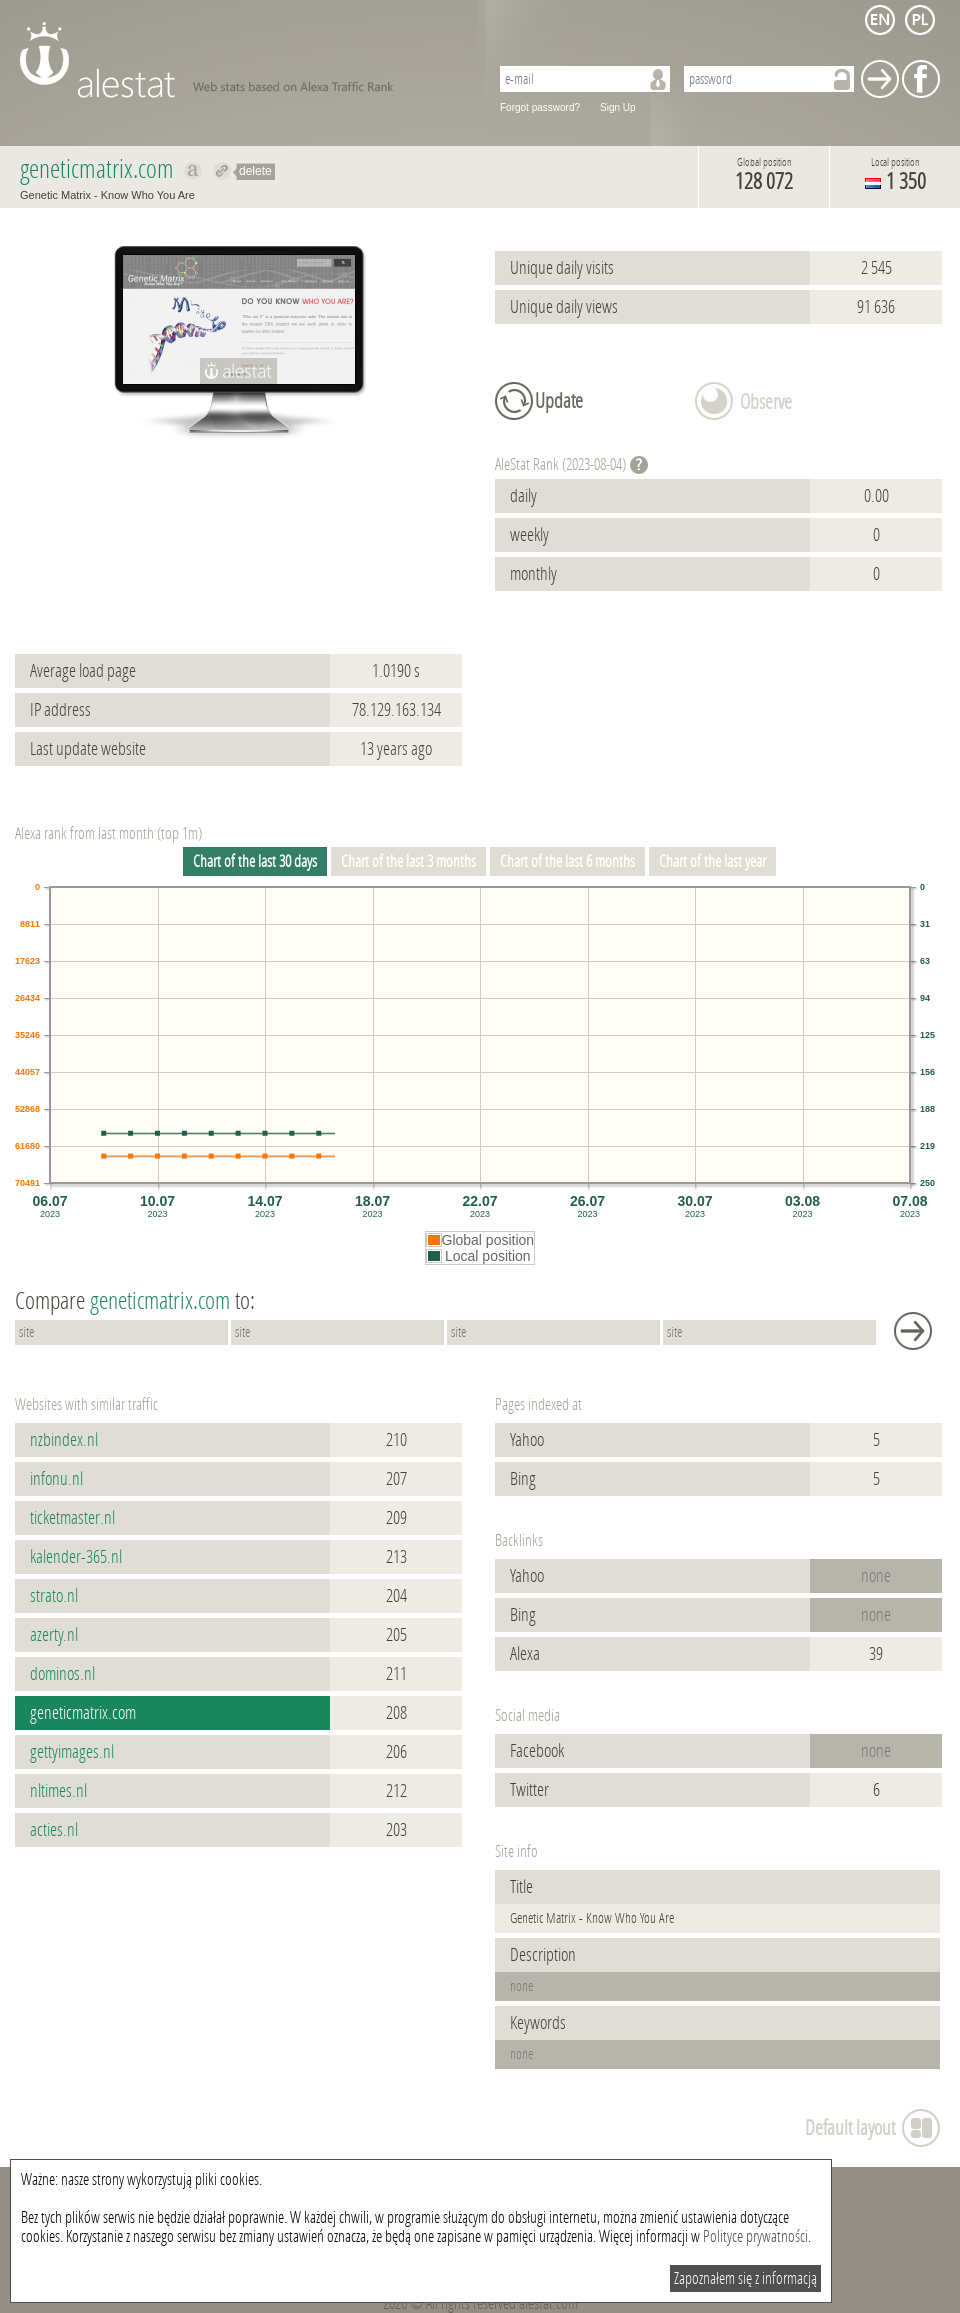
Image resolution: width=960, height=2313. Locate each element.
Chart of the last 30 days (255, 861)
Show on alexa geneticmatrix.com (193, 171)
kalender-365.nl (76, 1557)
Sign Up (618, 107)
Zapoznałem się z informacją (745, 2278)
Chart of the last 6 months (567, 861)
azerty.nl (54, 1635)
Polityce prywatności (755, 2236)
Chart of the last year (712, 861)
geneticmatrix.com (83, 1713)
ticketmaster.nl (72, 1518)
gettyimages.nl (72, 1752)
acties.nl (54, 1830)
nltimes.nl (58, 1791)
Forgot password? (540, 107)
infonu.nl (56, 1479)
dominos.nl (62, 1674)
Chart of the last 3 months (408, 861)
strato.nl (54, 1596)
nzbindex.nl (64, 1440)
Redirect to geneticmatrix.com (222, 171)
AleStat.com (242, 60)
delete (255, 171)
